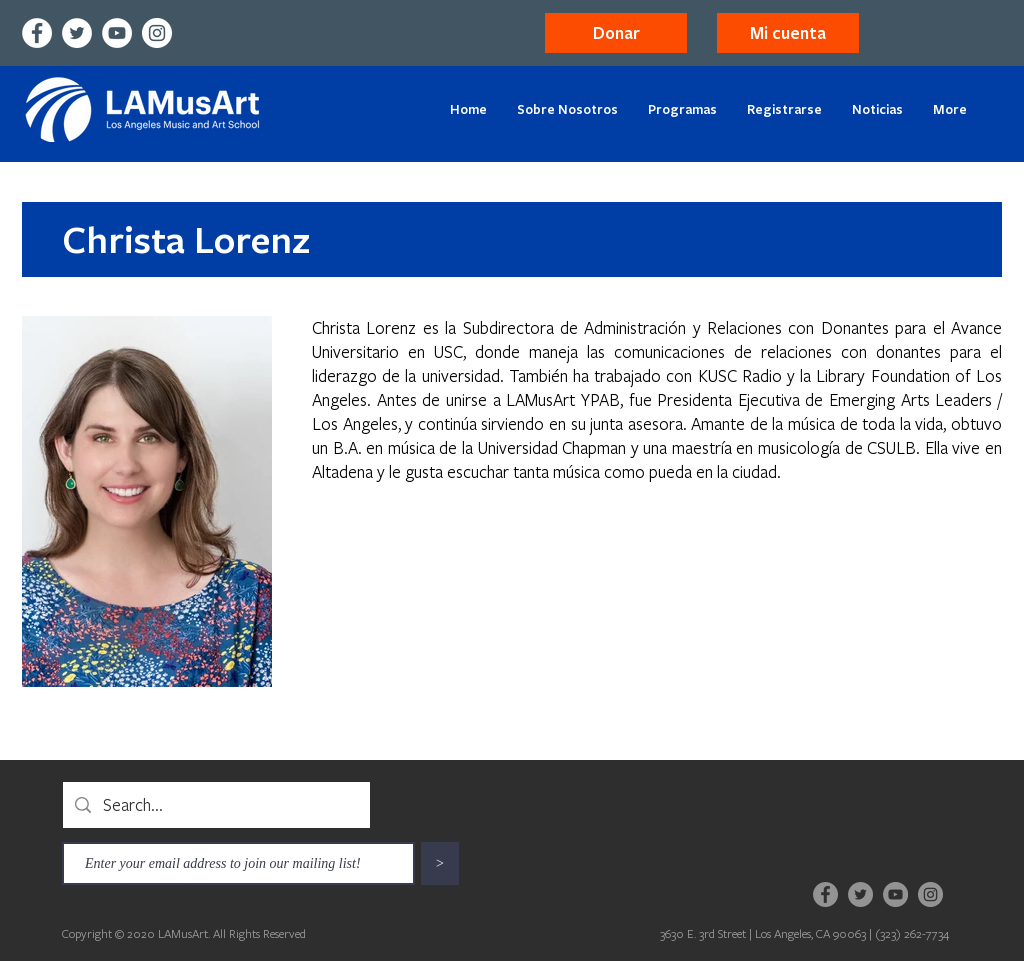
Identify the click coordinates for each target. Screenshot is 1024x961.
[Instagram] (157, 33)
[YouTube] (117, 33)
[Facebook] (37, 33)
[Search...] (215, 805)
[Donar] (616, 33)
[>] (440, 863)
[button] (788, 33)
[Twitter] (77, 33)
